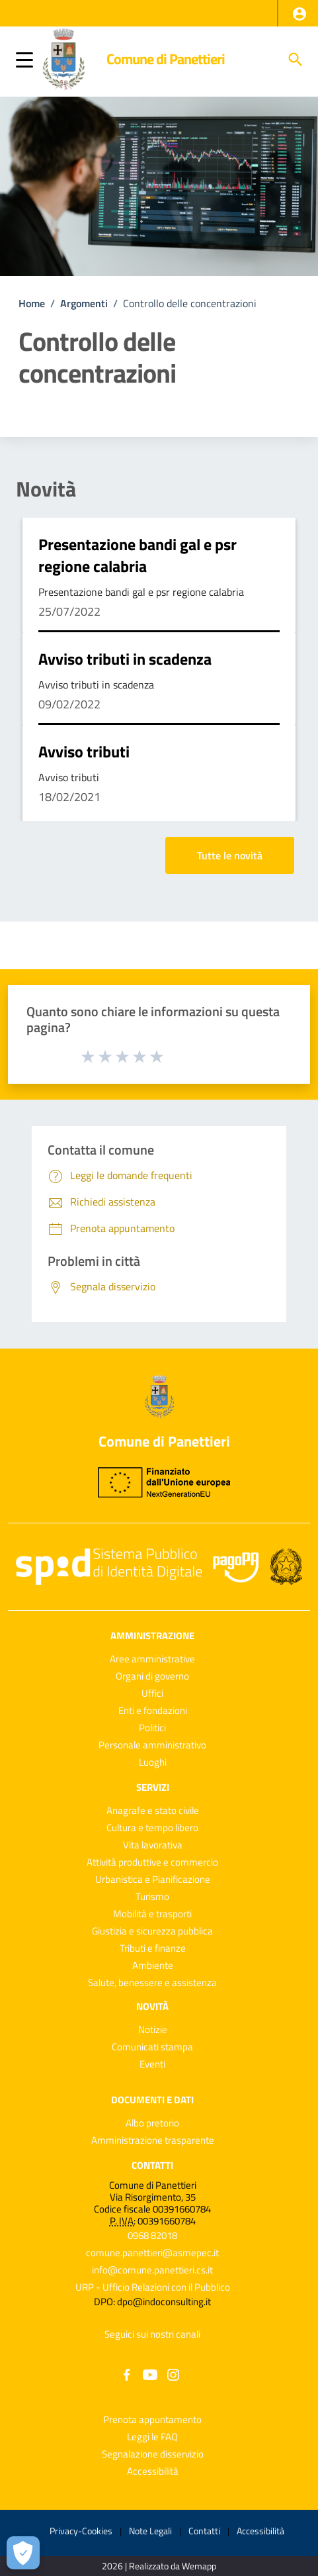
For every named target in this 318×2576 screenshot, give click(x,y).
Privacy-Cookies (81, 2531)
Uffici (152, 1693)
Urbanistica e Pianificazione (152, 1879)
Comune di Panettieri (165, 59)
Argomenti (84, 303)
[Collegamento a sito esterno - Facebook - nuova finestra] (127, 2373)
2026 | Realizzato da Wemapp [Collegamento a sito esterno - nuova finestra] (159, 2566)
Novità (46, 488)
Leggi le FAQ (152, 2436)
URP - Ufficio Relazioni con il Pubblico (152, 2287)
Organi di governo (152, 1676)
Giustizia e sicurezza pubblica (152, 1930)
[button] (299, 14)
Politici (152, 1727)
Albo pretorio (152, 2122)
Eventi (152, 2064)
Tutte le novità (229, 855)
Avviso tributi (84, 751)
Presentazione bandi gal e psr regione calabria (137, 555)
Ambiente (152, 1965)
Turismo (152, 1896)
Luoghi (153, 1762)
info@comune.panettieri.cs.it (152, 2269)
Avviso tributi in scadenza (125, 659)
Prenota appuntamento (152, 2419)
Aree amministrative (152, 1658)
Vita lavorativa (152, 1844)
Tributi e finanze (153, 1948)
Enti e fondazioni (152, 1710)
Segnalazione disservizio (153, 2453)
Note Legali (150, 2531)
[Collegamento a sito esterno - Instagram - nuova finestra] (173, 2373)
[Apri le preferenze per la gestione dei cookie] (23, 2552)
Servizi (152, 1787)
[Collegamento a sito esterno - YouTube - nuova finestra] (150, 2373)
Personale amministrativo (152, 1744)
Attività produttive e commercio (152, 1862)
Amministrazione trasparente (152, 2140)
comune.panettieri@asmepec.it (152, 2252)
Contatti (152, 2164)
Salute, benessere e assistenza (152, 1982)
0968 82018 (152, 2235)
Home (32, 303)
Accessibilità (153, 2471)
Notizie (152, 2029)
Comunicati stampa (152, 2046)
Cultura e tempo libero (152, 1827)
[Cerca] (295, 59)
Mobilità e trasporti (152, 1913)
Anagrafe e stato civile (152, 1810)
